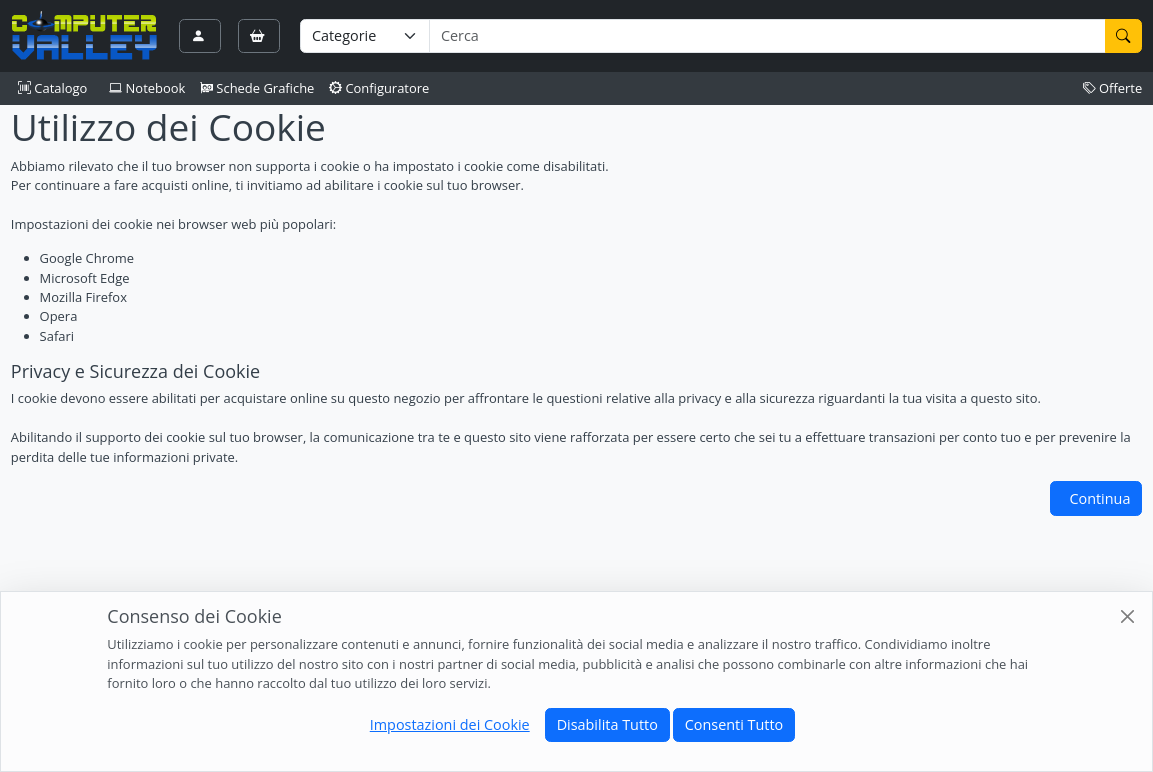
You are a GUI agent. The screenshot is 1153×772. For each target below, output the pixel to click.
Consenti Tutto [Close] (734, 724)
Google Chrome (87, 258)
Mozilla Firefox (83, 297)
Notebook (147, 88)
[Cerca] (1124, 36)
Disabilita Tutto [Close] (607, 724)
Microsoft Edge (85, 278)
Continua (1099, 498)
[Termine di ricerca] (767, 36)
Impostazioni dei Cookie (450, 724)
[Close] (1127, 615)
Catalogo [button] (52, 88)
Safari (57, 336)
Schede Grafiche (257, 88)
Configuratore (379, 88)
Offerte (1113, 88)
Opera (59, 316)
